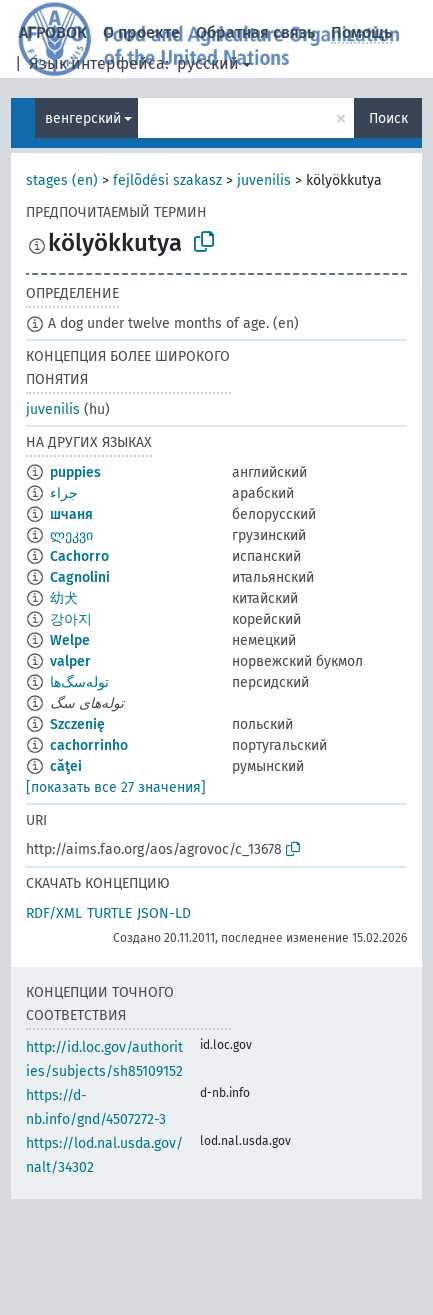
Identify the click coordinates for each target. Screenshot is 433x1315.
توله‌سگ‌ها (79, 682)
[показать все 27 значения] (116, 787)
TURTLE (109, 913)
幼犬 (64, 598)
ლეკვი (71, 535)
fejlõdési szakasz (167, 180)
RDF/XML (54, 913)
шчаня (71, 514)
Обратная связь (255, 32)
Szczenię (77, 724)
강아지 (71, 619)
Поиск (388, 118)
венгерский (83, 118)
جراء (64, 493)
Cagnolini (80, 577)
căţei (66, 766)
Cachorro (79, 556)
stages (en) (62, 180)
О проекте (141, 32)
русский (208, 63)
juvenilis (264, 180)
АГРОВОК (53, 32)
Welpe (70, 640)
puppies (75, 472)
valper (70, 661)
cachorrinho (89, 745)
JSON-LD (164, 913)
